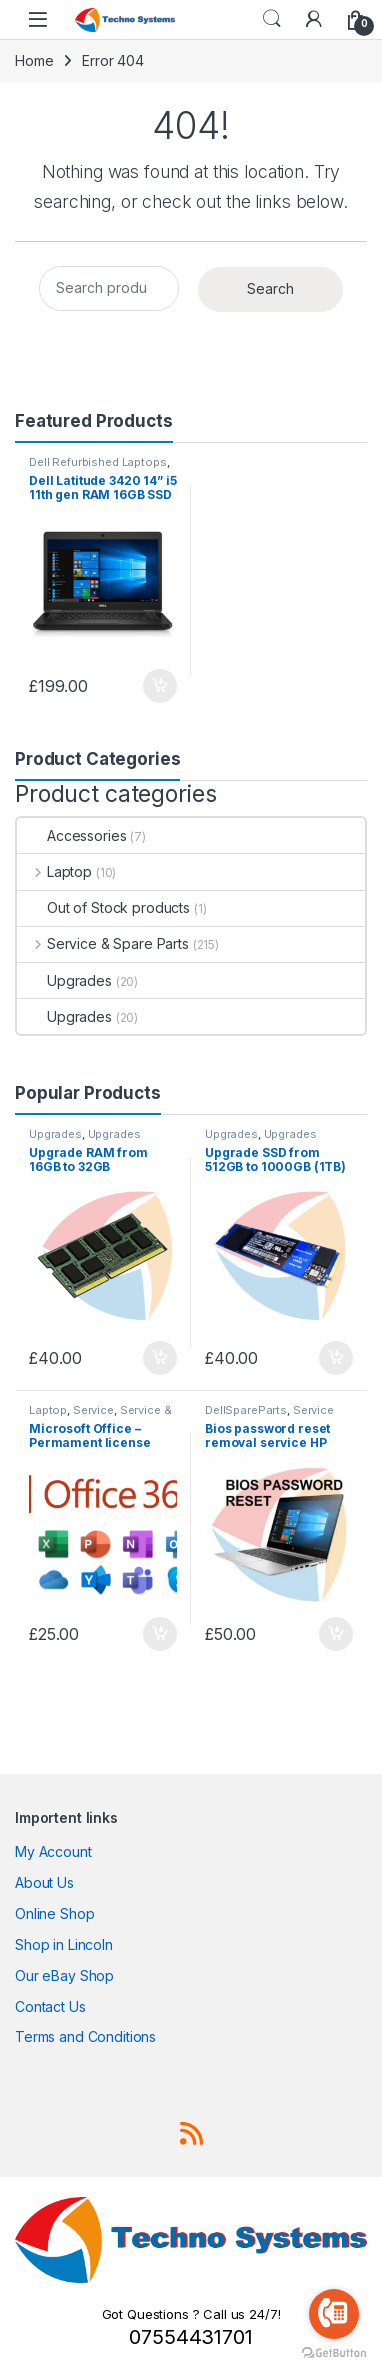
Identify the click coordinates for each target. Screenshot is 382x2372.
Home (34, 60)
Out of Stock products (103, 907)
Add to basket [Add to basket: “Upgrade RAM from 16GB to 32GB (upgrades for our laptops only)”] (160, 1358)
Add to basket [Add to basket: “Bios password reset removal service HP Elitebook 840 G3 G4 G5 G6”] (336, 1634)
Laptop (54, 871)
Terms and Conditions (85, 2036)
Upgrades (64, 980)
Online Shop (54, 1913)
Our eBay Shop (64, 1975)
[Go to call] (334, 2314)
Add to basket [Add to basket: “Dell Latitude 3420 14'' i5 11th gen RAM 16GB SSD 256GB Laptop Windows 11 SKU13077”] (160, 686)
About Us (44, 1882)
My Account (53, 1851)
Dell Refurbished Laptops (98, 462)
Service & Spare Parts (103, 943)
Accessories (71, 835)
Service (93, 1410)
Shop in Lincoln (64, 1944)
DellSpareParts (246, 1410)
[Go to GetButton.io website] (334, 2352)
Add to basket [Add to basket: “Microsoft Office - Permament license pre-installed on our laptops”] (160, 1634)
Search (272, 19)
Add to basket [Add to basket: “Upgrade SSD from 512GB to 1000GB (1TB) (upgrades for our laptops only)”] (336, 1358)
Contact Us (50, 2006)
